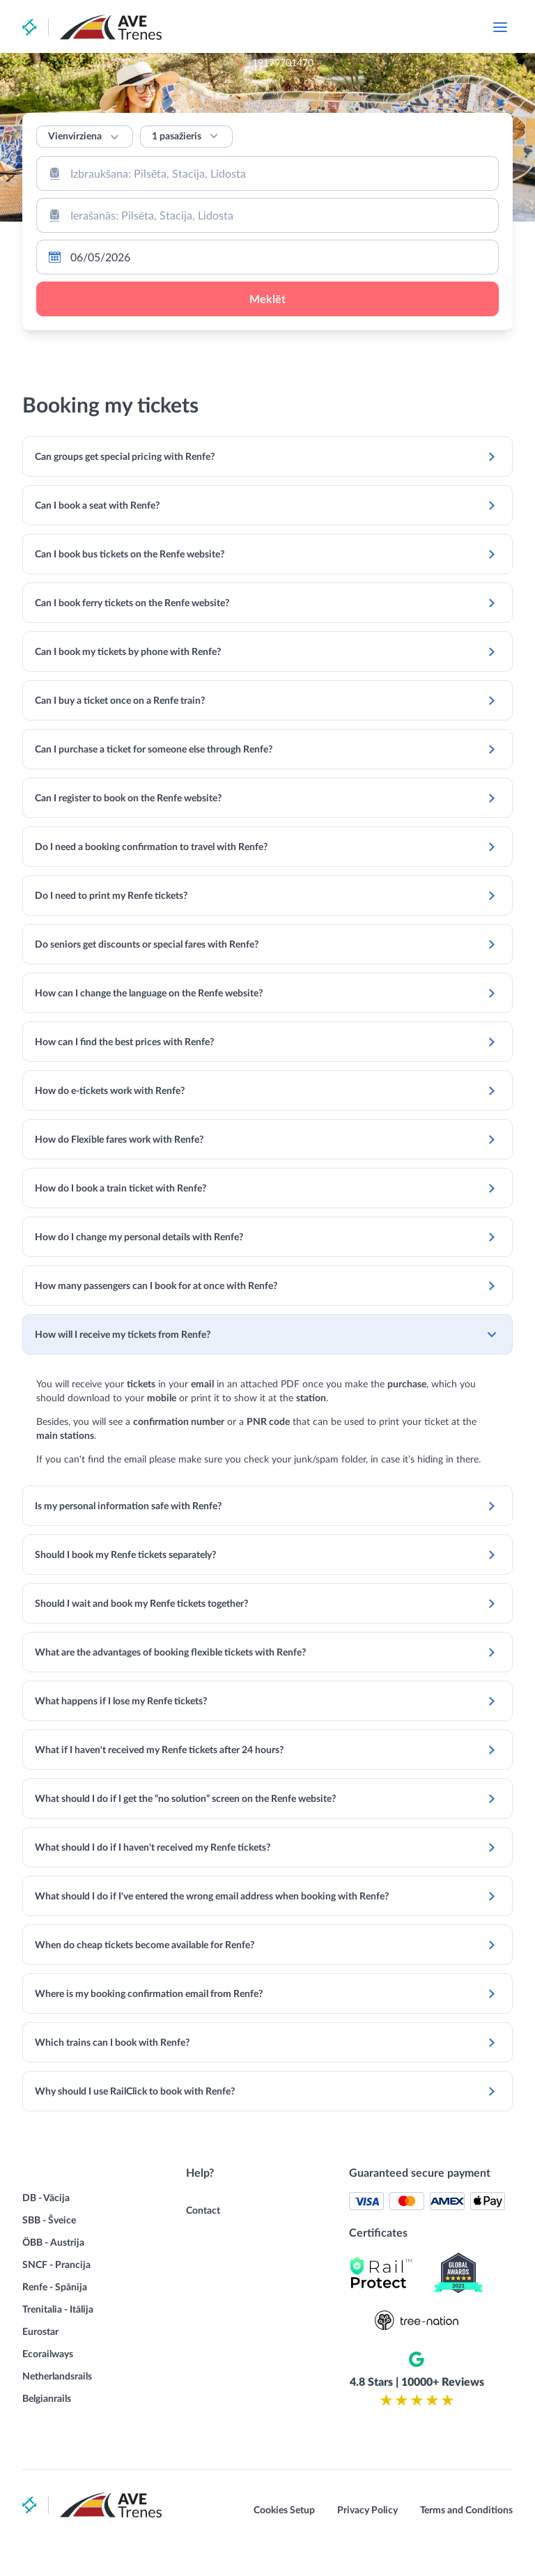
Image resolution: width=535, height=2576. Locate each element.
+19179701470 (360, 27)
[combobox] (267, 173)
